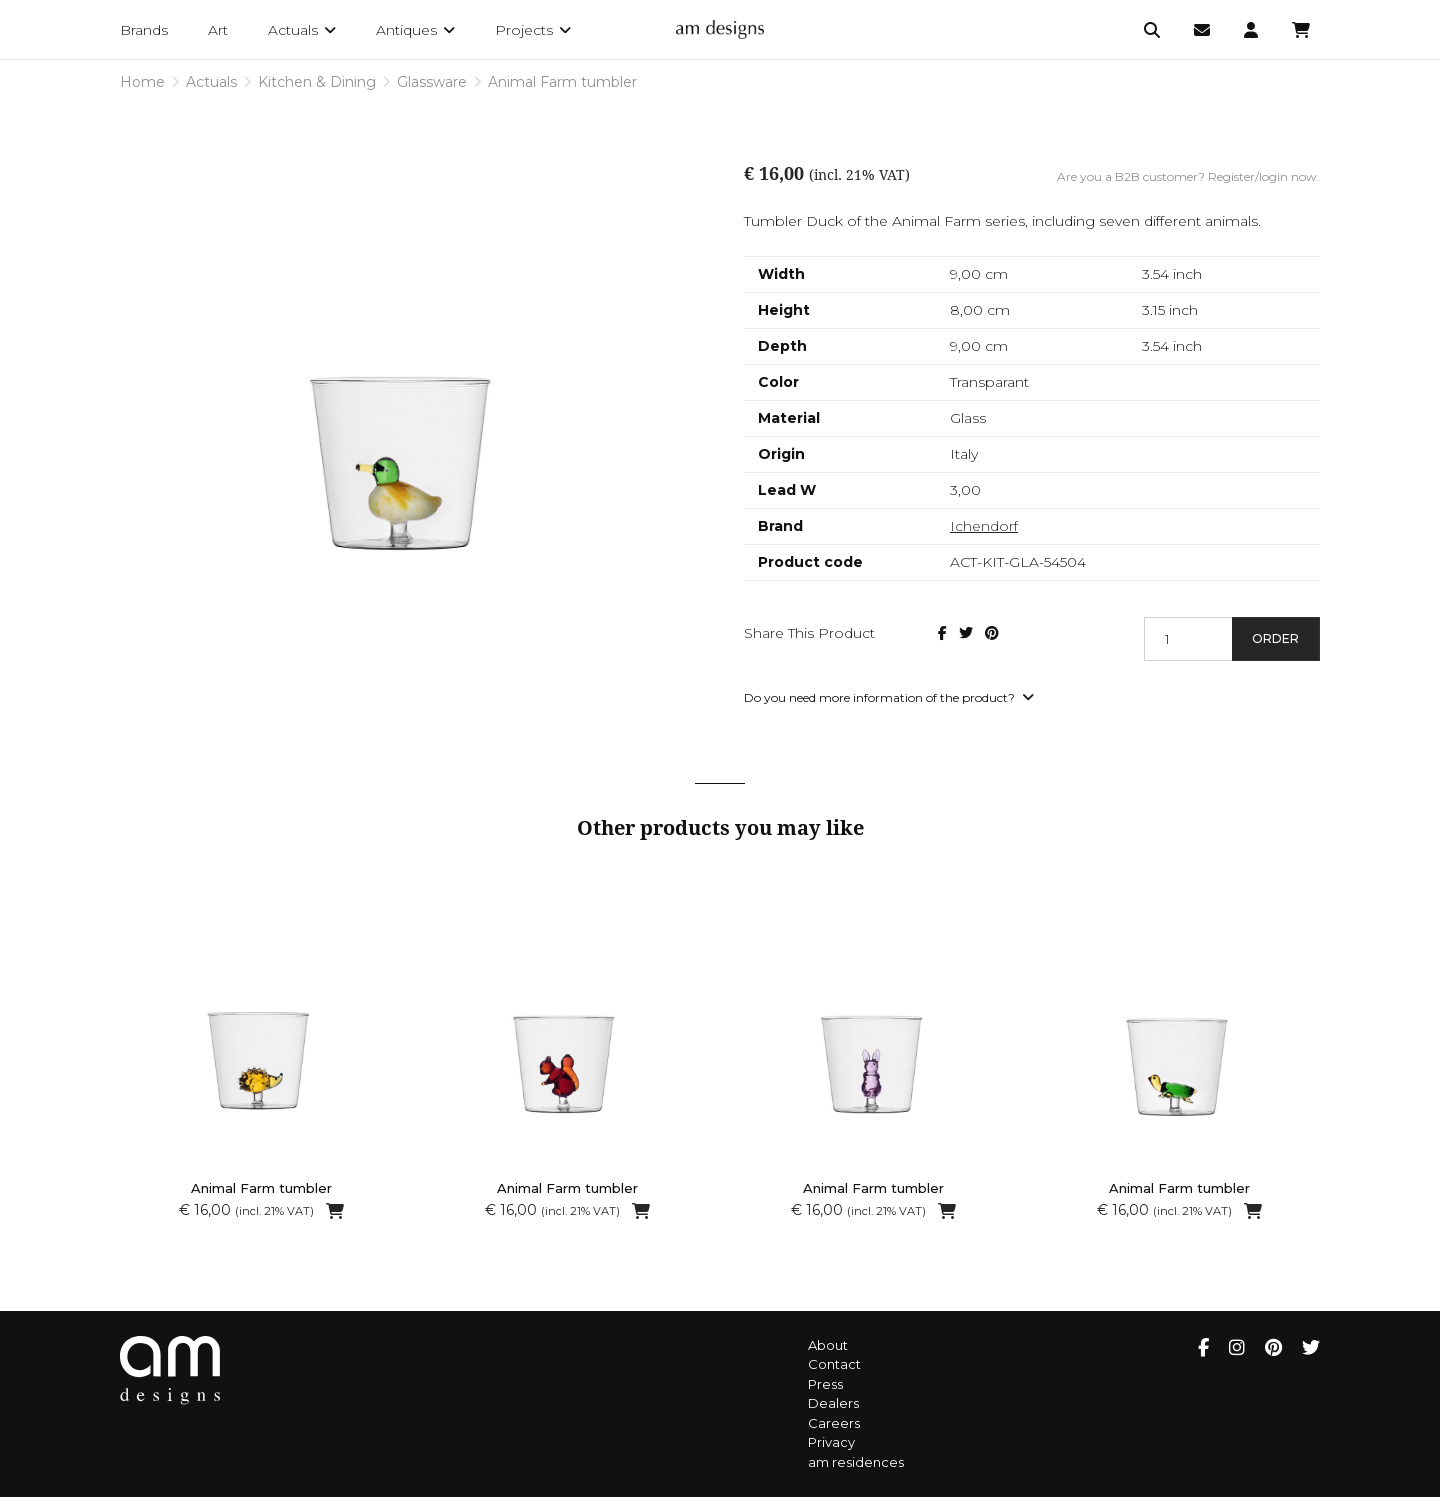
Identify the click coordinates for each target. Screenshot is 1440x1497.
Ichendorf (984, 526)
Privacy (831, 1442)
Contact (834, 1364)
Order (1275, 638)
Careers (834, 1423)
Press (825, 1384)
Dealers (833, 1403)
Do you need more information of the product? (889, 697)
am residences (856, 1462)
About (828, 1345)
